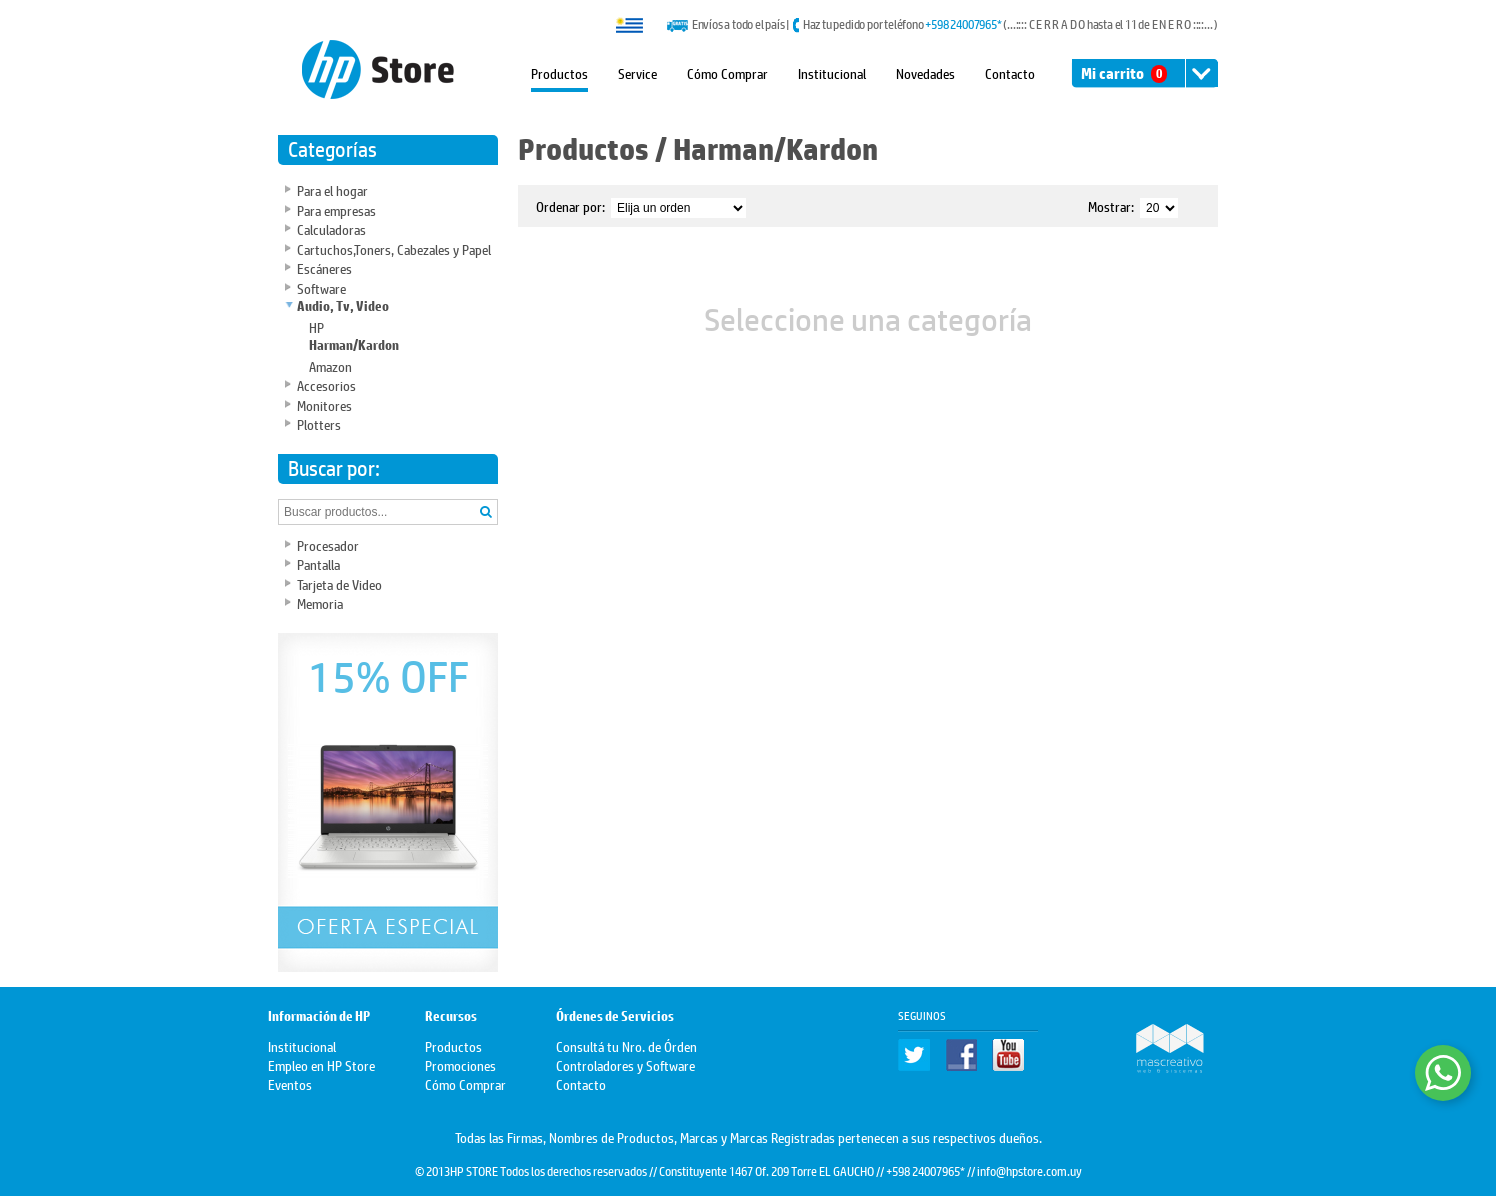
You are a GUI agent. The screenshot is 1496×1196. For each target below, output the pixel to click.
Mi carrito (1124, 73)
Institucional (832, 72)
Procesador (328, 544)
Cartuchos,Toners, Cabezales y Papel (394, 248)
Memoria (320, 602)
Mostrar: (1111, 205)
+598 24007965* (963, 24)
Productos (559, 72)
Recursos (451, 1016)
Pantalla (318, 563)
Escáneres (324, 267)
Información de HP (319, 1016)
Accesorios (326, 384)
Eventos (290, 1083)
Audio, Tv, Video (343, 306)
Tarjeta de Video (339, 583)
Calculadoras (331, 228)
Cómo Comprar (727, 72)
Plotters (319, 423)
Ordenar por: (570, 205)
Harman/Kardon (354, 345)
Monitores (324, 404)
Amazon (330, 365)
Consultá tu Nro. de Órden (626, 1045)
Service (637, 72)
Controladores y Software (625, 1064)
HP (316, 326)
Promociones (460, 1064)
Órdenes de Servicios (615, 1016)
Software (321, 287)
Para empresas (336, 209)
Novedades (925, 72)
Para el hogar (332, 189)
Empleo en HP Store (321, 1064)
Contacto (1010, 72)
